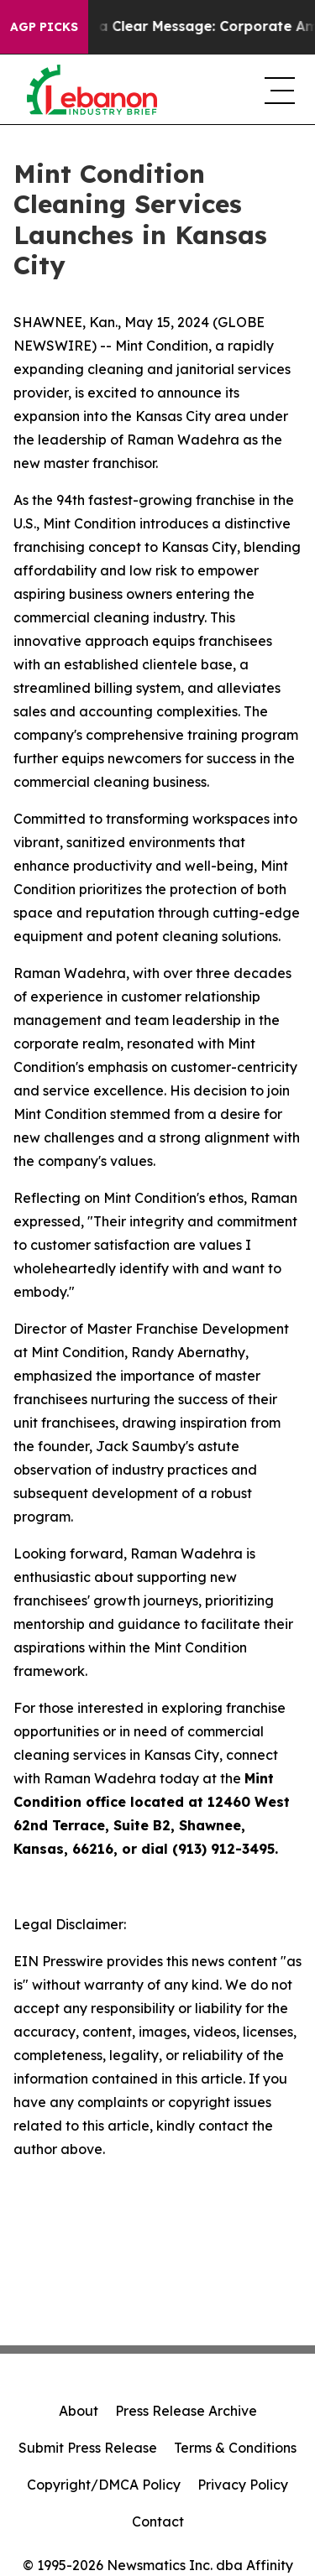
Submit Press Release (87, 2447)
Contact (158, 2521)
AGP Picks (44, 26)
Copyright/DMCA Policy (104, 2484)
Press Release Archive (186, 2410)
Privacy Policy (242, 2484)
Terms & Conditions (235, 2447)
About (78, 2410)
